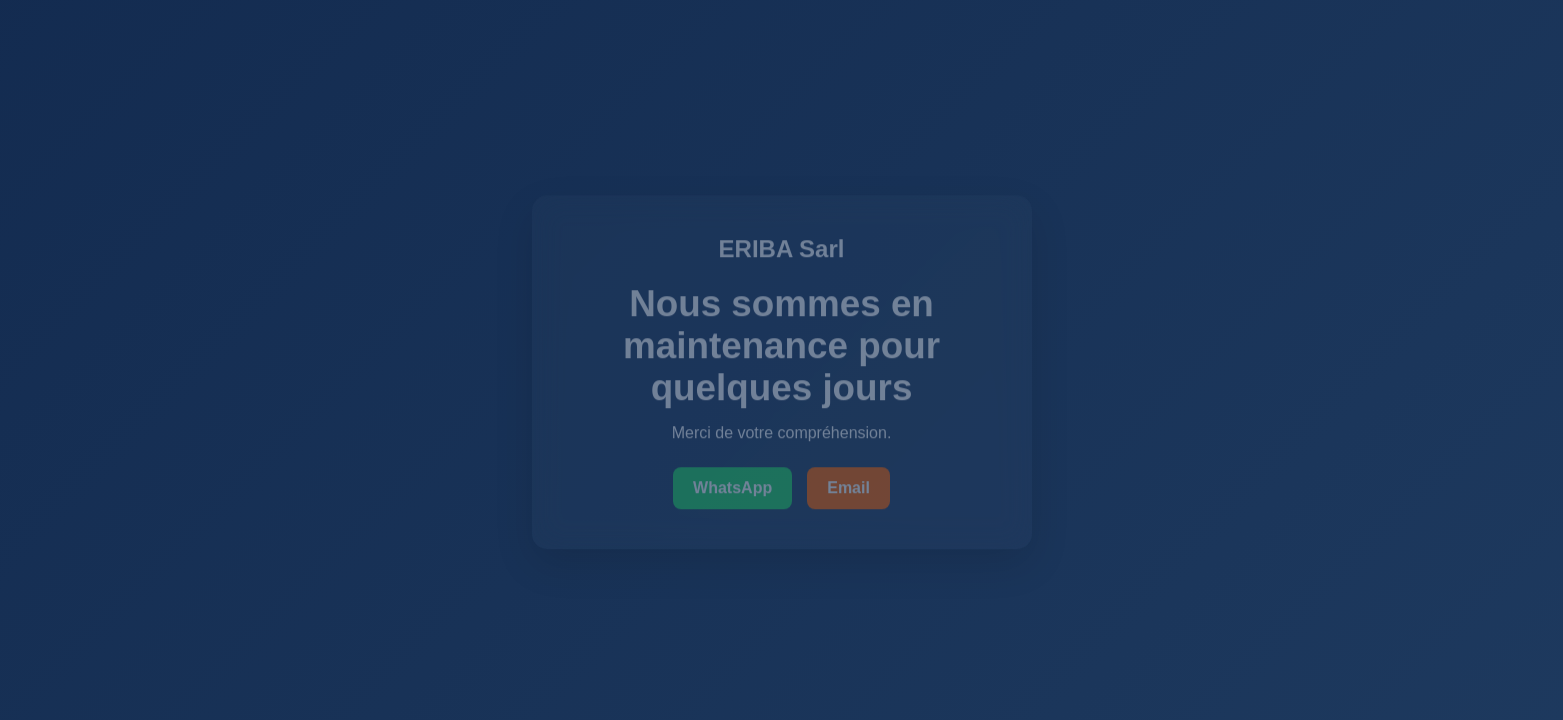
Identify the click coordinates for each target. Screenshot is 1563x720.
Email (848, 488)
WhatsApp (732, 488)
